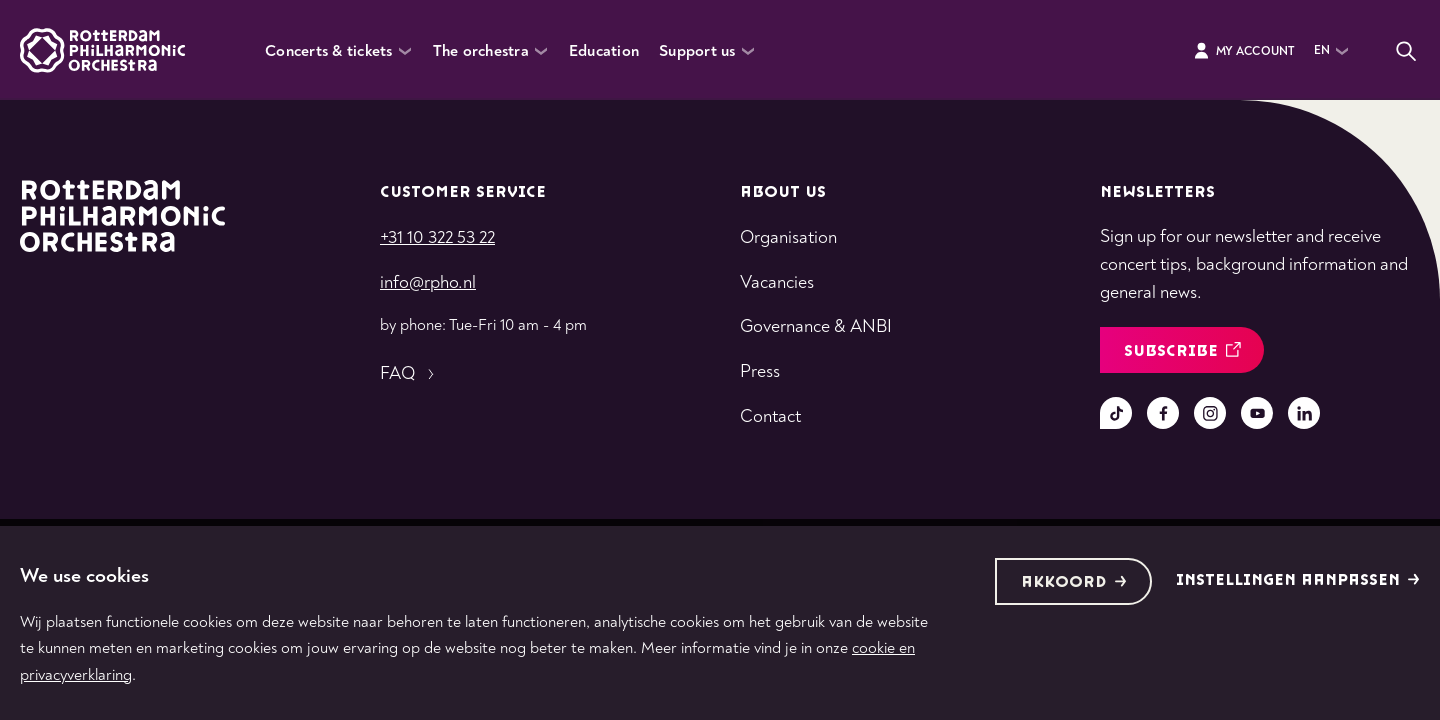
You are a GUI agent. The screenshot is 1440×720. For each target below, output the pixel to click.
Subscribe (1182, 351)
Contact (770, 416)
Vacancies (777, 282)
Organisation (788, 237)
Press (760, 371)
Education (604, 51)
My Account (1243, 51)
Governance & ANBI (816, 326)
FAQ (409, 374)
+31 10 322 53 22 (437, 237)
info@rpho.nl (428, 282)
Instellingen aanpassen (1298, 580)
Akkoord (1074, 582)
